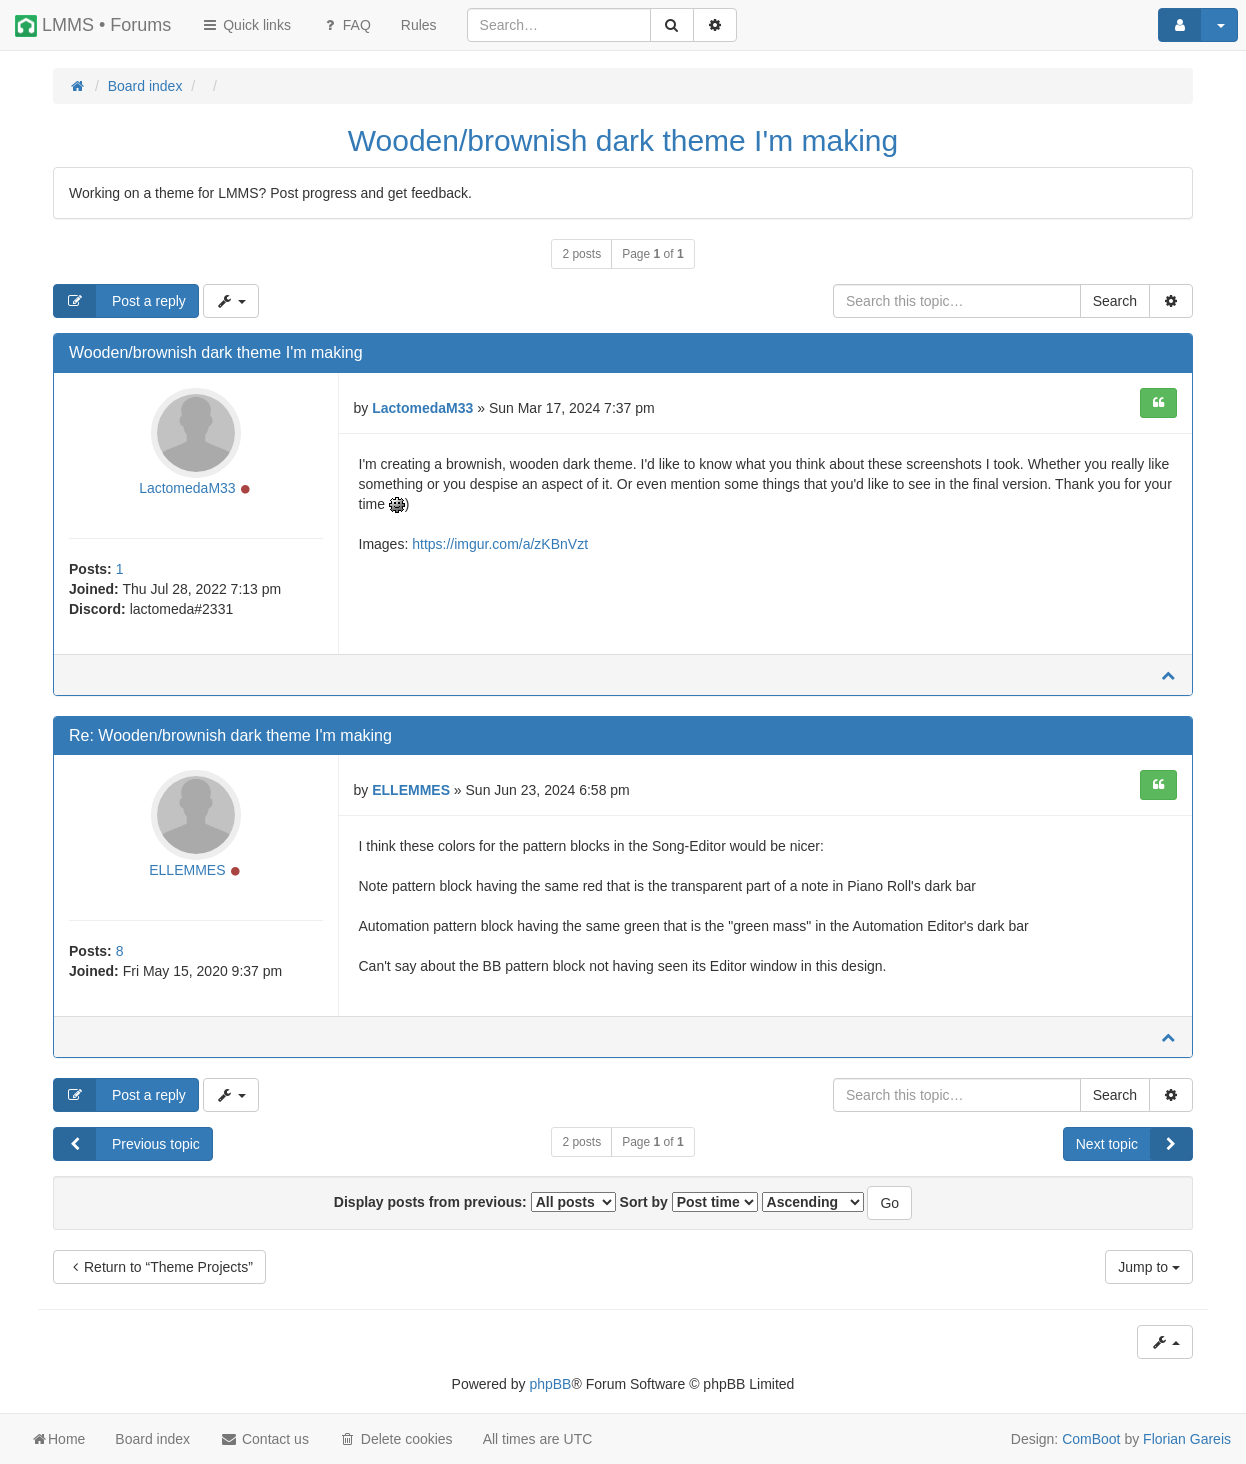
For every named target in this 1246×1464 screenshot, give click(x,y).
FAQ (346, 25)
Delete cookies (396, 1439)
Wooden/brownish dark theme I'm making (623, 140)
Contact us (264, 1439)
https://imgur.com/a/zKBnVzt (500, 544)
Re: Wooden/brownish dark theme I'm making (230, 735)
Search (1115, 301)
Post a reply (120, 301)
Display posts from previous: (475, 1202)
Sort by (689, 1202)
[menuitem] (419, 25)
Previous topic (127, 1144)
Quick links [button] (246, 25)
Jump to (1149, 1267)
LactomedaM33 (187, 488)
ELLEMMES (187, 870)
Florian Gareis (1187, 1439)
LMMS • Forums (93, 26)
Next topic (1134, 1144)
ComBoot (1091, 1439)
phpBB (550, 1384)
